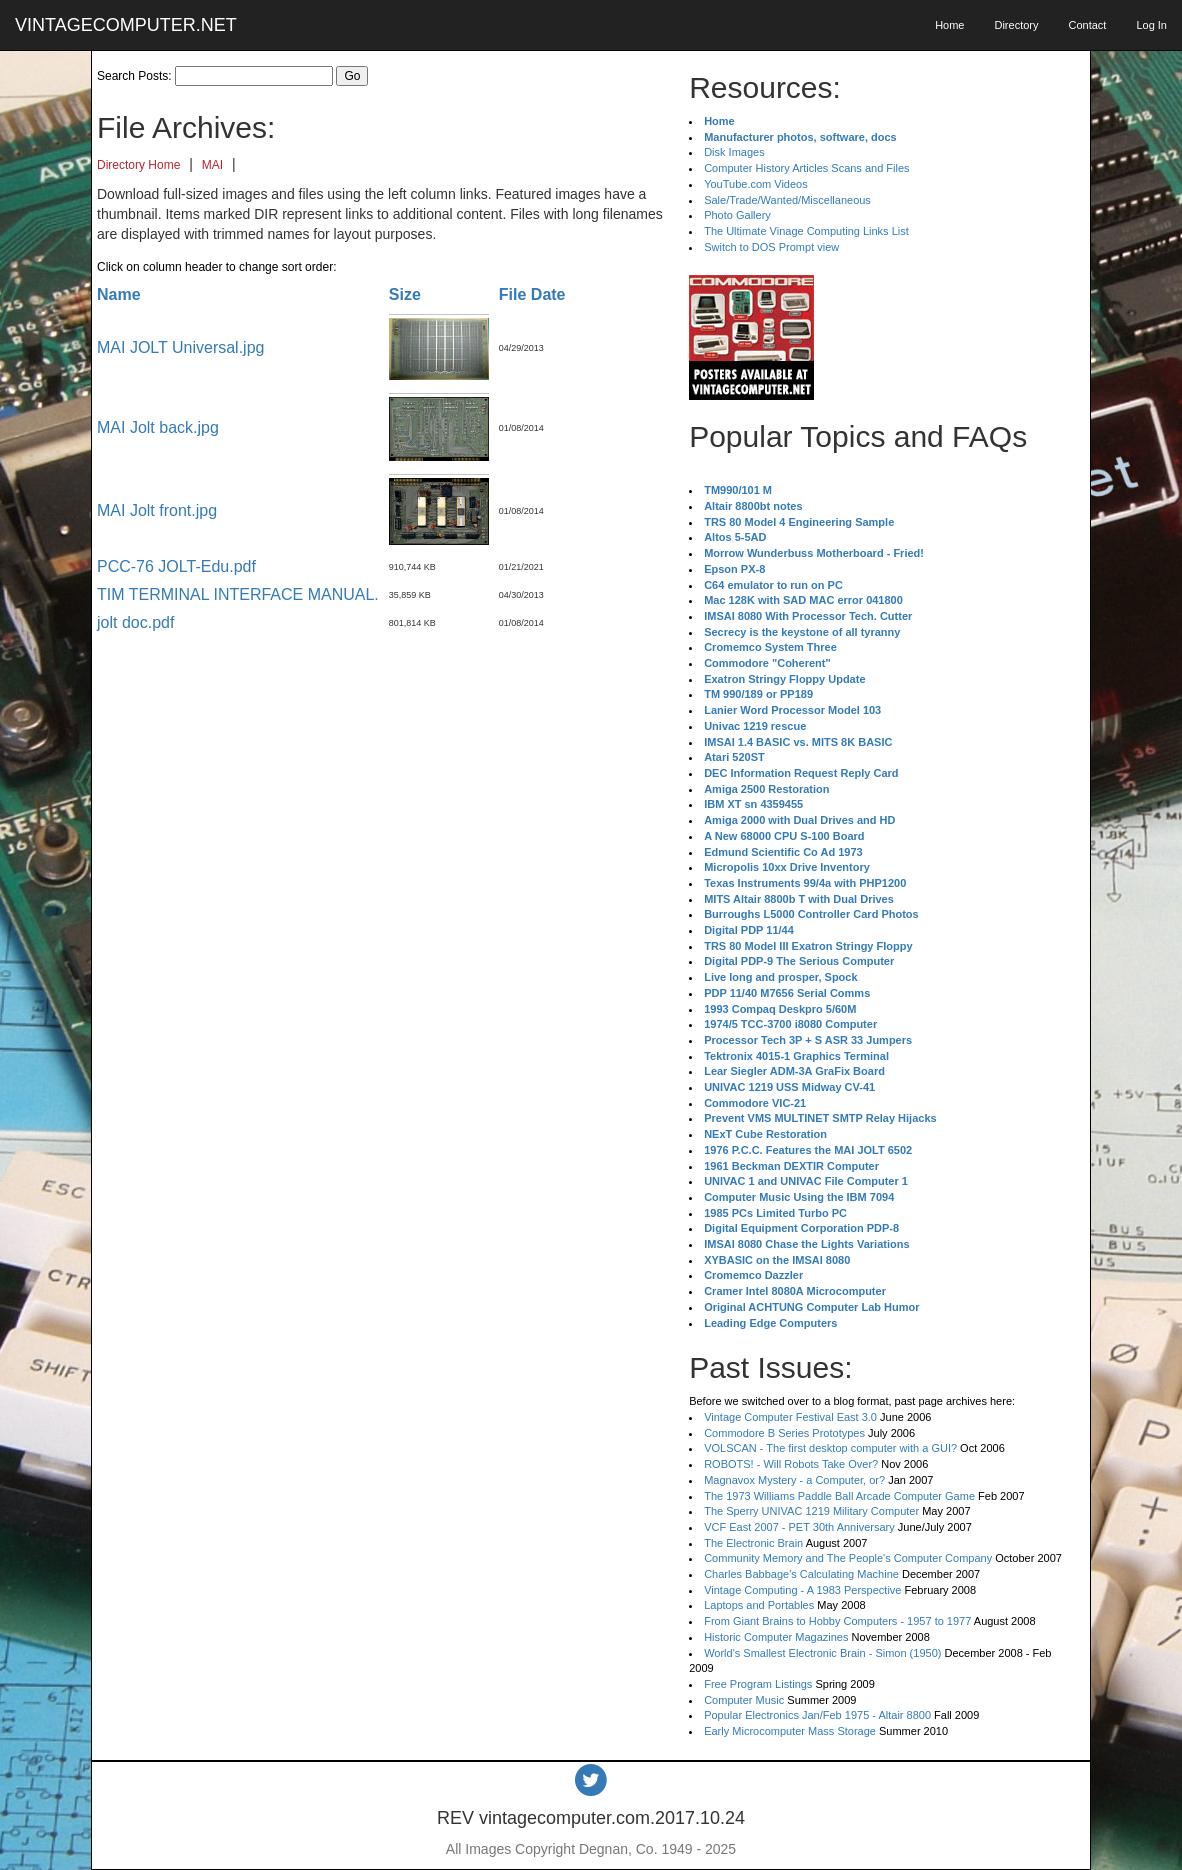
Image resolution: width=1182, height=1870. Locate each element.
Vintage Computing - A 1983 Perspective (802, 1590)
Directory (1016, 25)
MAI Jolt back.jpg (158, 427)
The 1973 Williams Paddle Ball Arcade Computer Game (839, 1496)
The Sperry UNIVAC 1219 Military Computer (811, 1511)
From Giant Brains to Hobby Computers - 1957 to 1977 (837, 1621)
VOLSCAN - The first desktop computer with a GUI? (830, 1448)
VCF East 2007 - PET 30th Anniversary (799, 1527)
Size (405, 294)
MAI (212, 165)
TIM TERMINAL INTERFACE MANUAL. (238, 594)
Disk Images (734, 152)
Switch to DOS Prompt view (771, 247)
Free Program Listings (758, 1684)
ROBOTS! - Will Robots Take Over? (791, 1464)
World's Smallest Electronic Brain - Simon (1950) (822, 1653)
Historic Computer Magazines (776, 1637)
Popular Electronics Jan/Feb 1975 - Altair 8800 (817, 1715)
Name (119, 294)
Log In (1151, 25)
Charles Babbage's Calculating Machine (801, 1574)
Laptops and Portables (759, 1605)
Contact (1087, 25)
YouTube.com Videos (756, 184)
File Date (532, 294)
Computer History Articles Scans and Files (806, 168)
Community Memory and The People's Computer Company (848, 1558)
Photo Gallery (737, 215)
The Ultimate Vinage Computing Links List (806, 231)
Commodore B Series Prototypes (784, 1433)
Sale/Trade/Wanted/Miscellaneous (787, 200)
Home (949, 25)
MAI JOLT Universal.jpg (180, 347)
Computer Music (744, 1700)
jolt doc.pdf (135, 622)
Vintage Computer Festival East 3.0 (790, 1417)
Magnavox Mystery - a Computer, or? (794, 1480)
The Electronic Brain (753, 1543)
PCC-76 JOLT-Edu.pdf (176, 566)
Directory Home (138, 165)
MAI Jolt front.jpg (157, 510)
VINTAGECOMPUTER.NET (126, 25)
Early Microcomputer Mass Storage (790, 1731)
